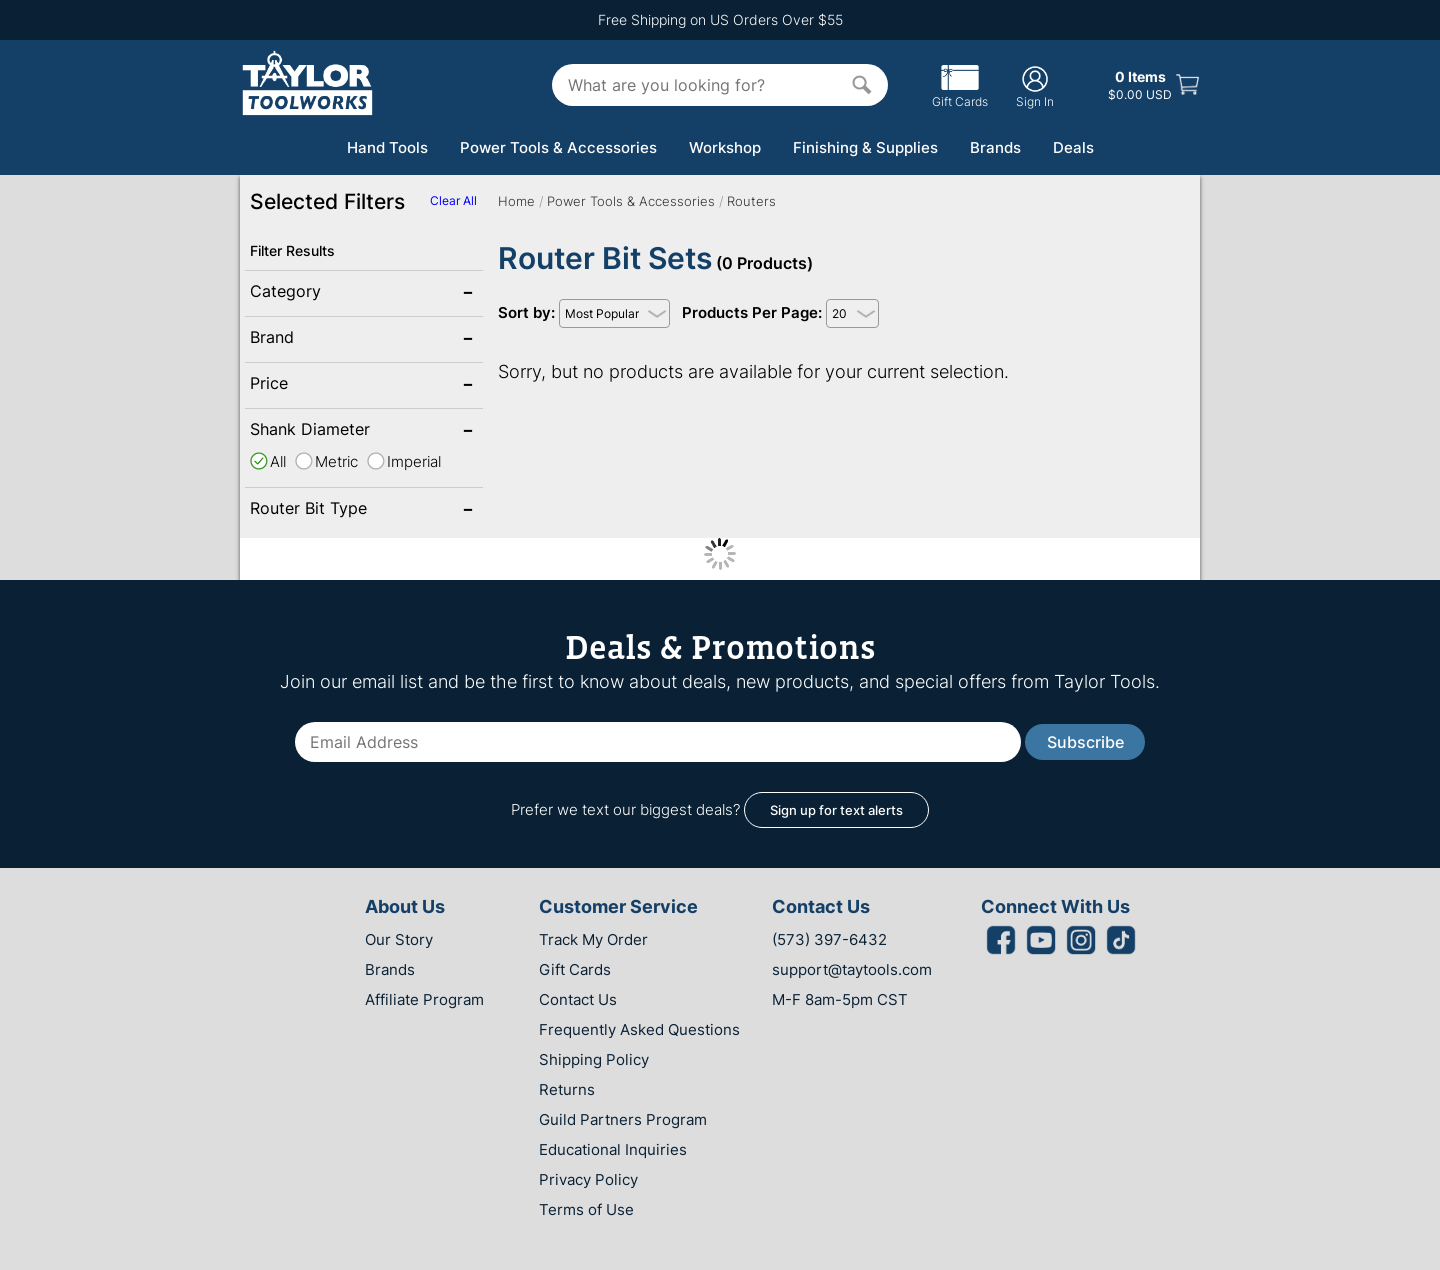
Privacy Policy (588, 1179)
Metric (336, 461)
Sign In (1035, 86)
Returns (567, 1089)
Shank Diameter (314, 431)
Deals (1073, 147)
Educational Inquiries (613, 1149)
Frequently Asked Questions (639, 1029)
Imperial (414, 461)
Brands (995, 147)
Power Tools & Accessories (558, 147)
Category (314, 293)
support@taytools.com (852, 969)
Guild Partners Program (623, 1119)
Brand (314, 339)
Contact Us (578, 999)
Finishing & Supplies (865, 147)
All (278, 461)
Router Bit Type (314, 510)
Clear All (453, 200)
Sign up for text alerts (836, 810)
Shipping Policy (594, 1059)
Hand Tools (387, 147)
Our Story (399, 939)
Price (314, 385)
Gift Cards (960, 94)
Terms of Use (586, 1209)
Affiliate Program (424, 999)
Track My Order (593, 939)
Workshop (725, 147)
